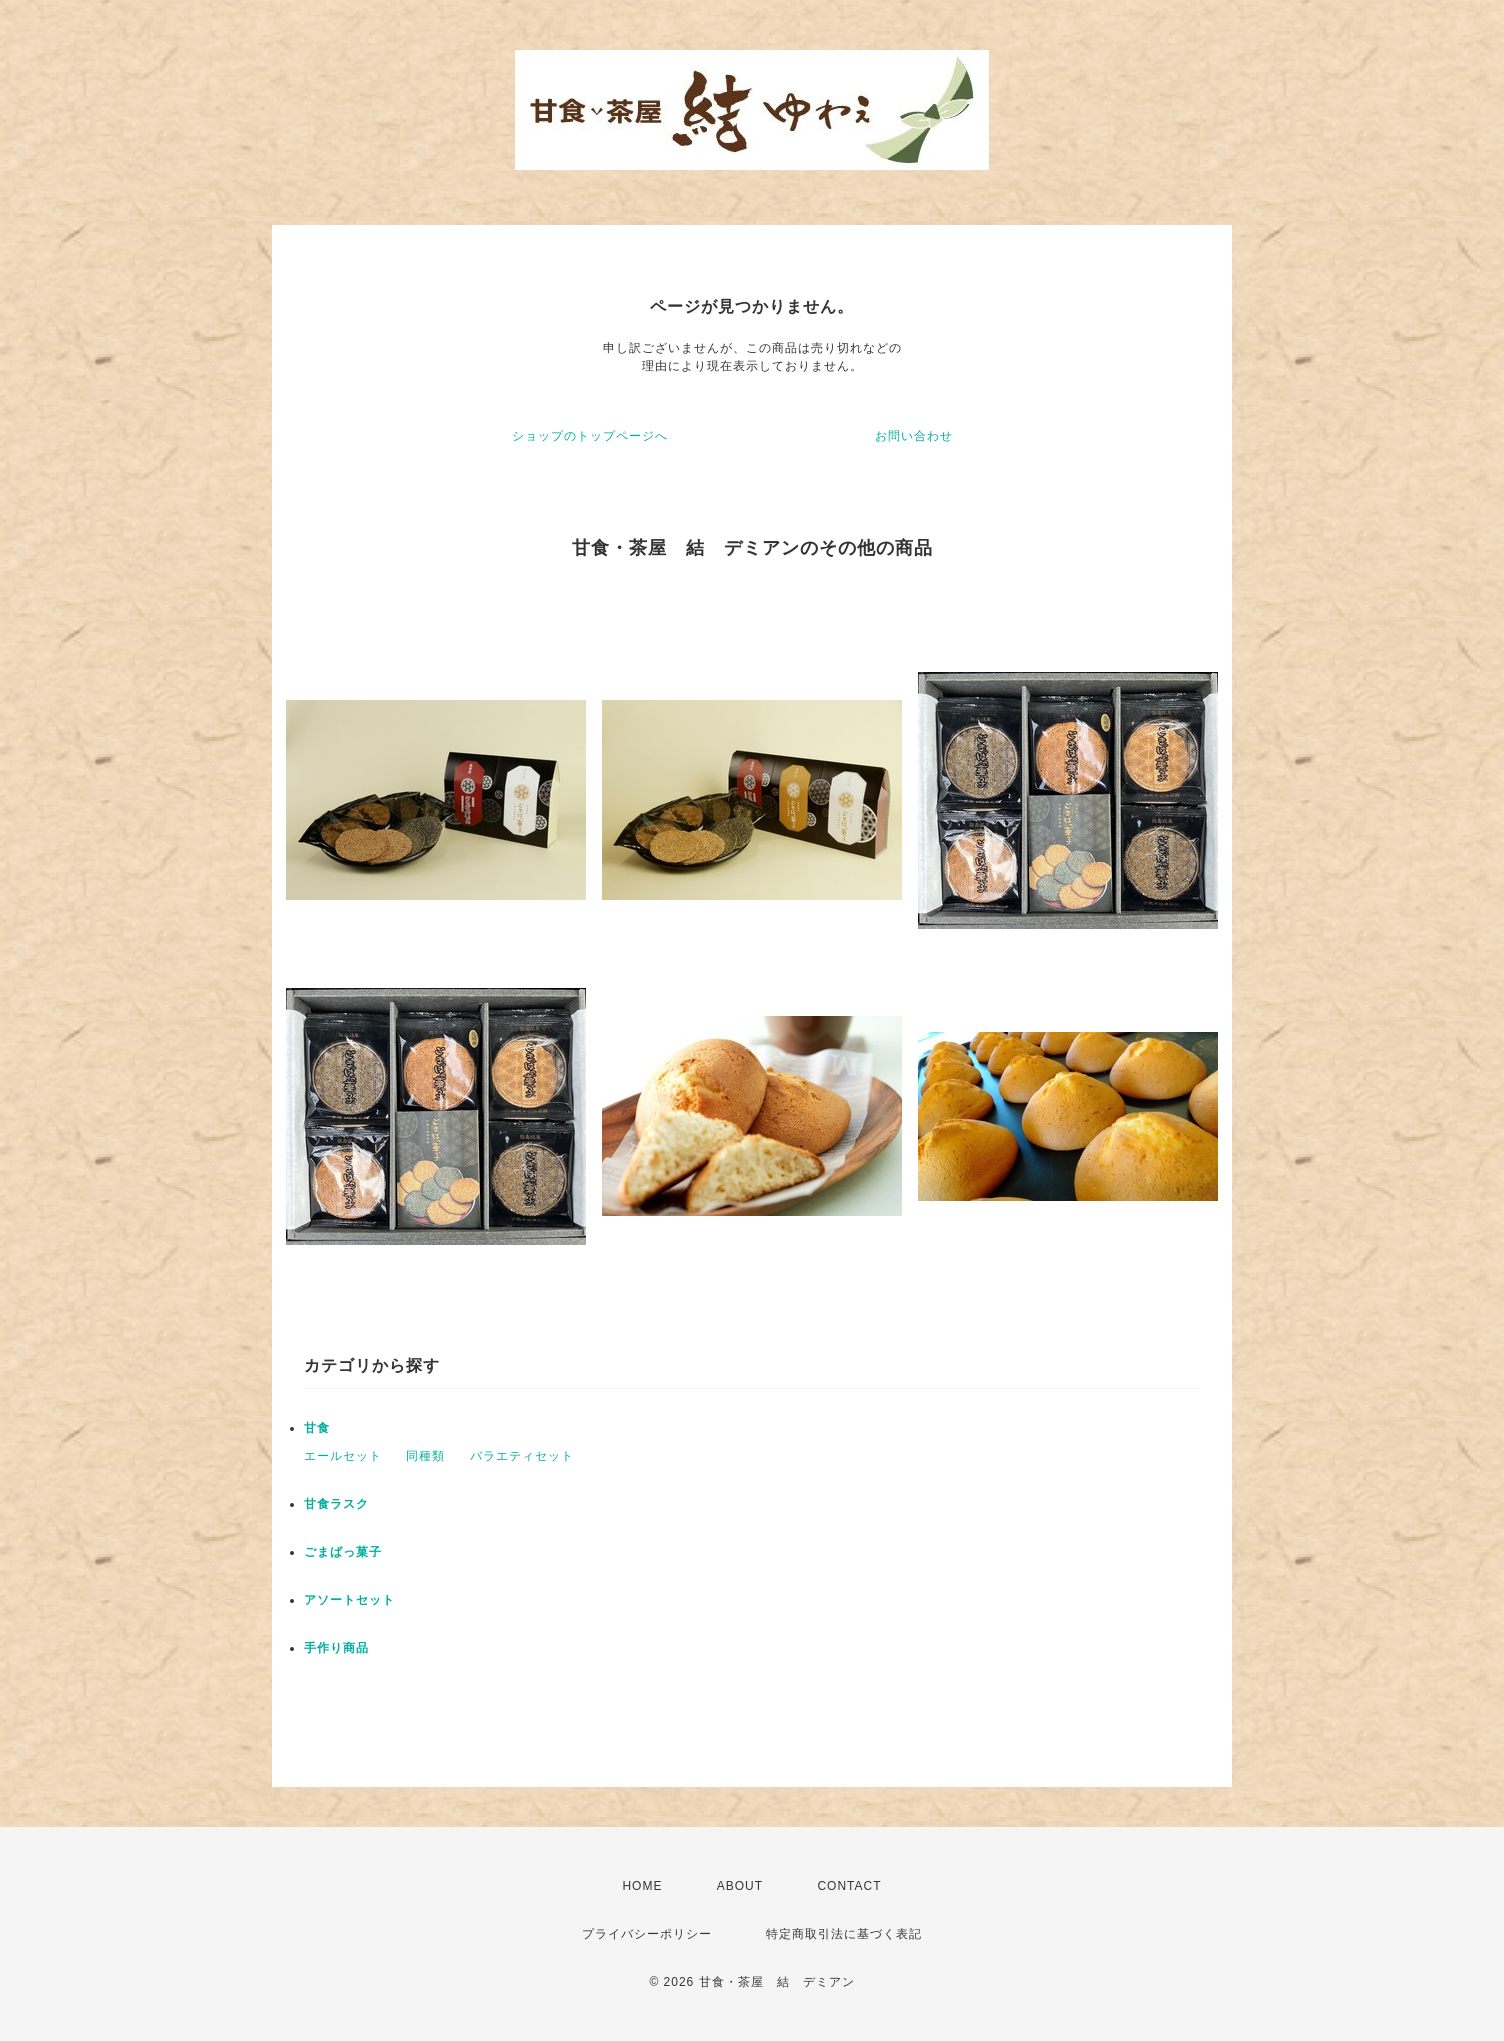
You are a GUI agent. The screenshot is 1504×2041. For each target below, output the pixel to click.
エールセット (343, 1456)
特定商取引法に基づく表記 (844, 1934)
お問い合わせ (914, 436)
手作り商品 (336, 1648)
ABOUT (740, 1886)
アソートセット (349, 1600)
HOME (642, 1886)
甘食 (317, 1428)
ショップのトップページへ (590, 436)
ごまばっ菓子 (343, 1552)
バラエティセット (522, 1456)
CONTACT (849, 1886)
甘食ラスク (336, 1504)
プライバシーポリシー (647, 1934)
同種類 (425, 1456)
